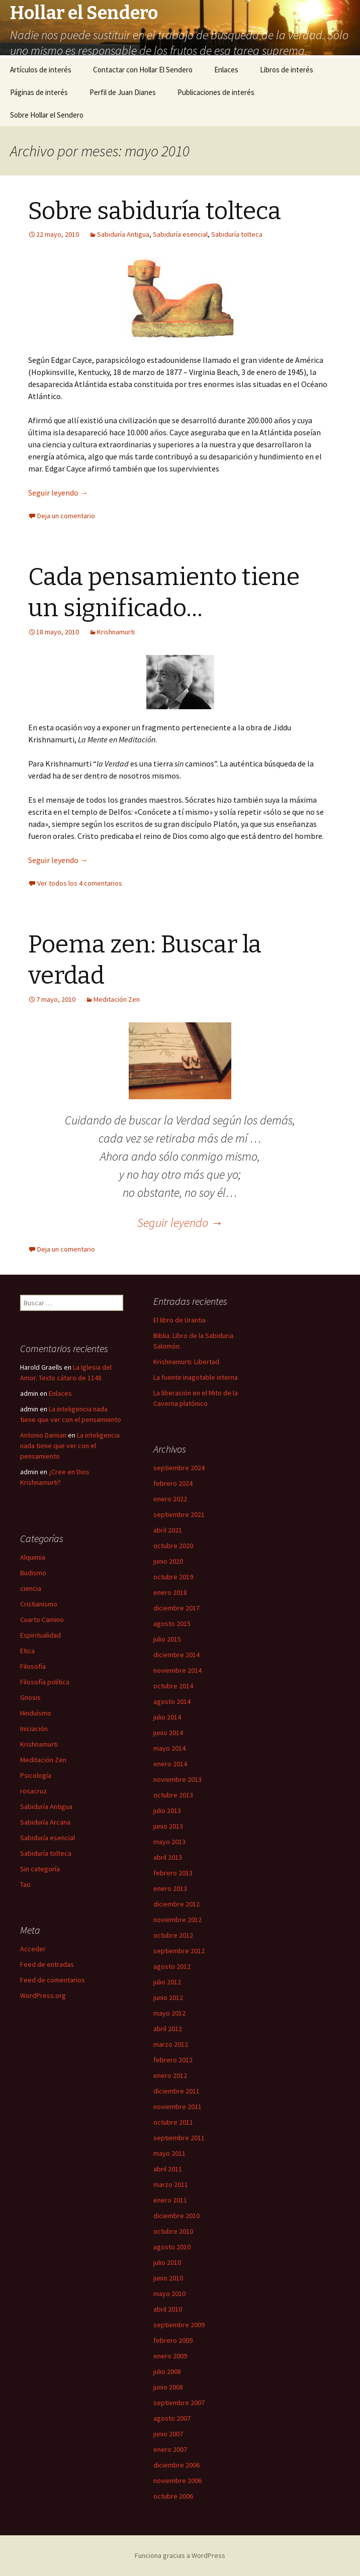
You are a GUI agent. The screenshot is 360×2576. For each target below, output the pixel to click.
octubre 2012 (173, 1935)
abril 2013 (167, 1857)
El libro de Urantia (179, 1319)
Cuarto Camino (42, 1619)
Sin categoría (40, 1868)
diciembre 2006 (176, 2464)
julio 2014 (167, 1717)
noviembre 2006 (177, 2480)
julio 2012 (167, 1981)
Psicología (35, 1775)
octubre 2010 (173, 2231)
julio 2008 (167, 2371)
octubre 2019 (173, 1576)
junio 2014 (168, 1732)
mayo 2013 (169, 1841)
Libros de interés (286, 69)
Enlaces (226, 69)
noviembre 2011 (177, 2106)
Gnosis (30, 1697)
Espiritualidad (40, 1635)
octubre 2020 (173, 1545)
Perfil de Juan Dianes (122, 92)
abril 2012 (167, 2028)
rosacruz (33, 1790)
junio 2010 (168, 2277)
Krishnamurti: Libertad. (187, 1361)
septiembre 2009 (179, 2324)
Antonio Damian (43, 1435)
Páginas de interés (39, 92)
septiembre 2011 (179, 2137)
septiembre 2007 (179, 2402)
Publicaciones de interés (215, 92)
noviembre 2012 (177, 1919)
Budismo (33, 1572)
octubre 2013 (173, 1794)
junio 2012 (168, 1997)
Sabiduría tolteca (236, 234)
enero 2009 (170, 2355)
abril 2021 (167, 1530)
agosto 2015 (172, 1623)
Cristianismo (38, 1603)
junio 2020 (168, 1561)
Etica (27, 1650)
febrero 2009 (173, 2340)
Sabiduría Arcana (45, 1822)
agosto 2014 (172, 1701)
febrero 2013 (173, 1872)
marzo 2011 (170, 2184)
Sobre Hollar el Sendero (46, 115)
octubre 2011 (173, 2122)
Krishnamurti (116, 631)
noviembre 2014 (177, 1670)
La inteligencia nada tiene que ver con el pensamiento (70, 1445)
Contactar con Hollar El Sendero (143, 69)
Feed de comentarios (52, 1979)
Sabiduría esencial (180, 234)
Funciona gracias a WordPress (180, 2555)
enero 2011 (170, 2200)
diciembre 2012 (176, 1904)
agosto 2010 (172, 2246)
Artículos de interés (40, 69)
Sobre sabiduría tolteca (154, 211)
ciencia (30, 1588)
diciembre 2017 (176, 1607)
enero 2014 (170, 1763)
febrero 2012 (173, 2059)
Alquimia (32, 1557)
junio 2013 (168, 1826)
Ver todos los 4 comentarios (79, 883)
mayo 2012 (169, 2013)
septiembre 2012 (179, 1950)
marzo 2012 (170, 2044)
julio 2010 (167, 2262)
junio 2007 (168, 2433)
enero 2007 (170, 2449)
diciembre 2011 (176, 2090)
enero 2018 (170, 1592)
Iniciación (34, 1728)
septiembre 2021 (179, 1514)
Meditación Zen (117, 999)
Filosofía (33, 1666)
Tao (25, 1884)
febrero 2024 (173, 1483)
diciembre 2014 (176, 1654)
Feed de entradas (47, 1964)
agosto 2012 (172, 1966)
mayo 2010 (169, 2293)
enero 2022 (170, 1498)
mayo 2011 (169, 2153)
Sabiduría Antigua (123, 234)
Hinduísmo (35, 1713)
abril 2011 (167, 2168)
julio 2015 (167, 1639)
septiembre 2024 (179, 1467)
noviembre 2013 (177, 1779)
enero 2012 (170, 2075)
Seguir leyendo (58, 493)
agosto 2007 (172, 2418)
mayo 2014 (169, 1748)
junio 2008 (168, 2387)
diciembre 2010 (176, 2215)
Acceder (33, 1948)
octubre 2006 (173, 2496)
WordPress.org (43, 1995)
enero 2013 (170, 1888)
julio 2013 (167, 1810)
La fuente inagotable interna (195, 1377)
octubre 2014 (173, 1685)
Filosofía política (44, 1681)
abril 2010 (167, 2309)
